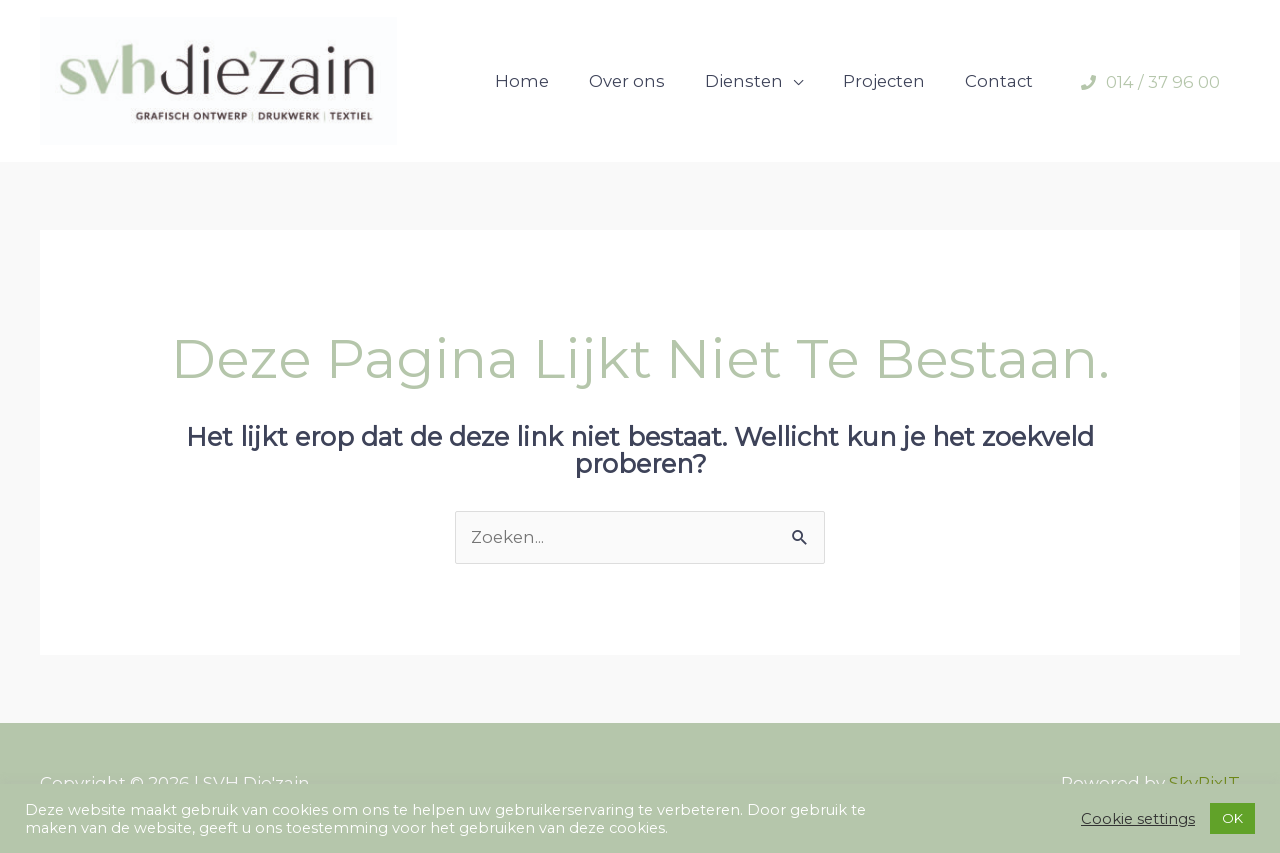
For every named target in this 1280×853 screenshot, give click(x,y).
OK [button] (1232, 818)
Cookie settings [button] (1138, 819)
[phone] (1150, 86)
